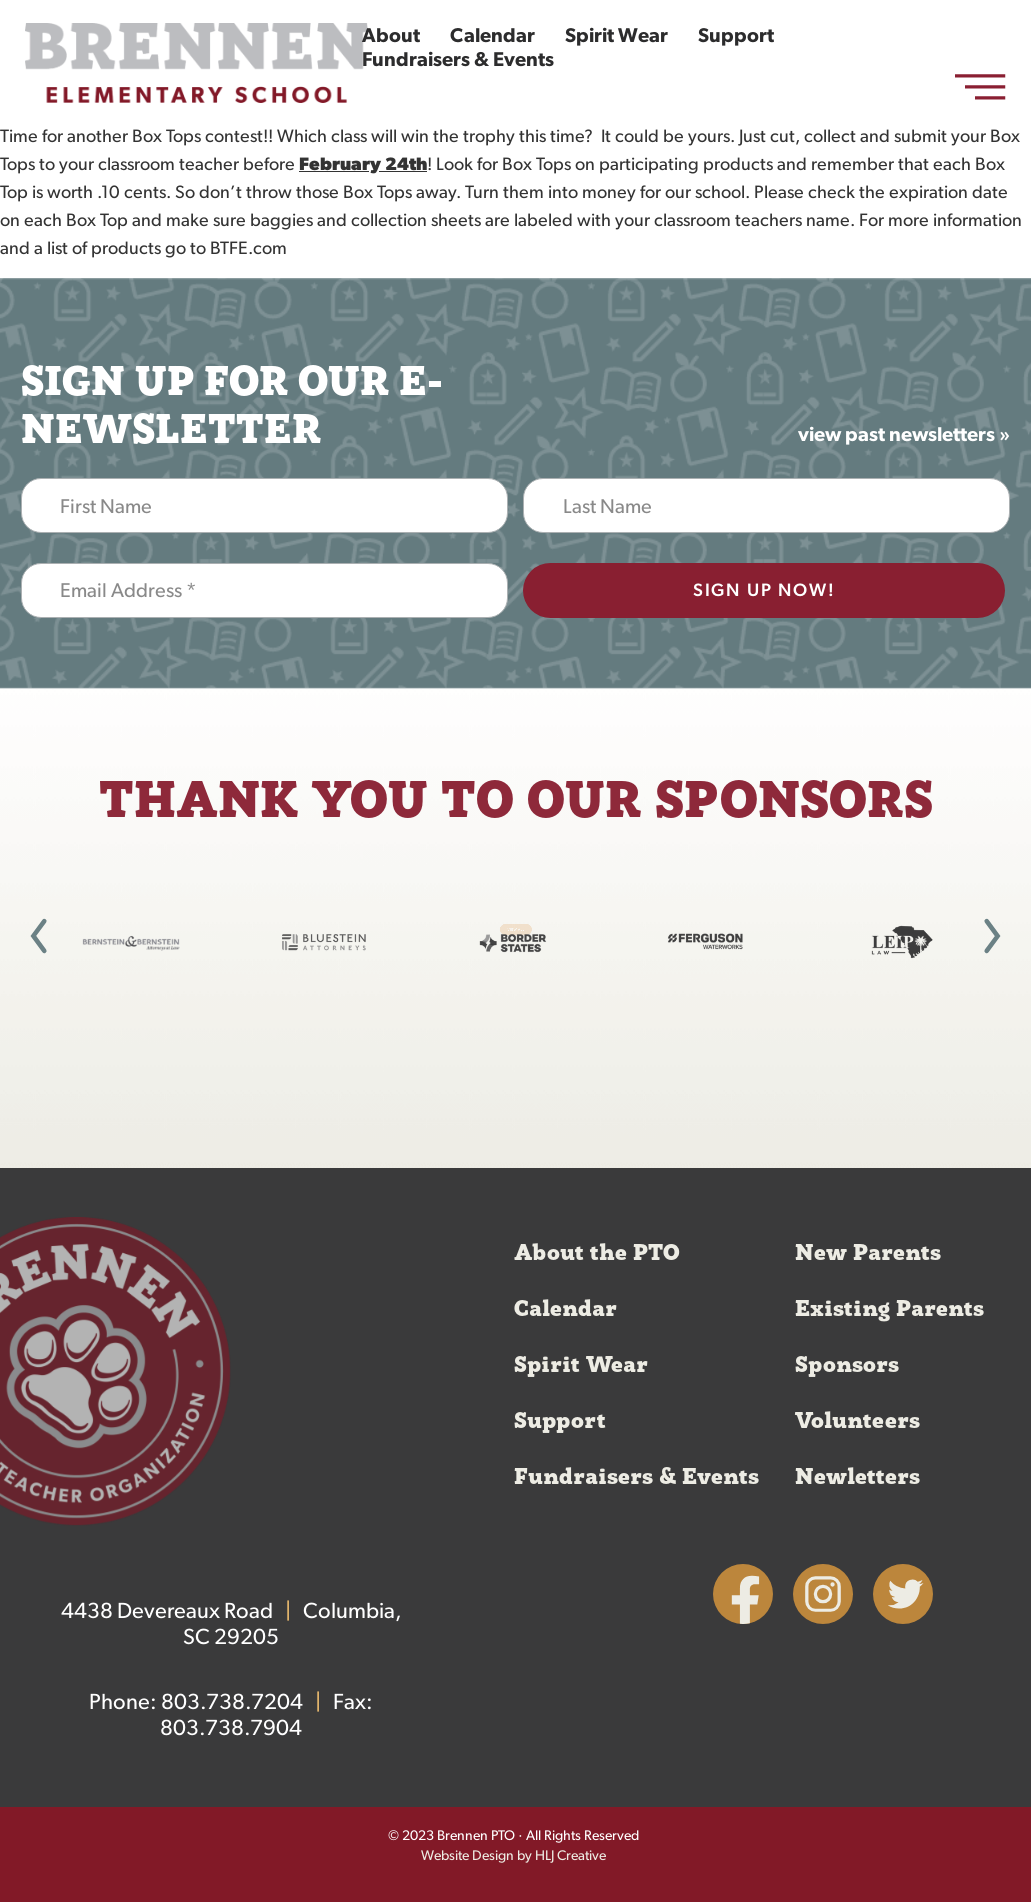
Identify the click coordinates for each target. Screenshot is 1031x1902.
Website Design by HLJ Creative (513, 1856)
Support (736, 37)
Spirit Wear (616, 37)
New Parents (868, 1253)
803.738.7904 (231, 1729)
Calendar (492, 37)
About (391, 37)
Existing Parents (889, 1309)
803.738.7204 (232, 1703)
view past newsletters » (904, 436)
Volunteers (857, 1421)
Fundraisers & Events (458, 61)
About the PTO (597, 1253)
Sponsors (847, 1365)
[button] (39, 936)
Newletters (857, 1477)
